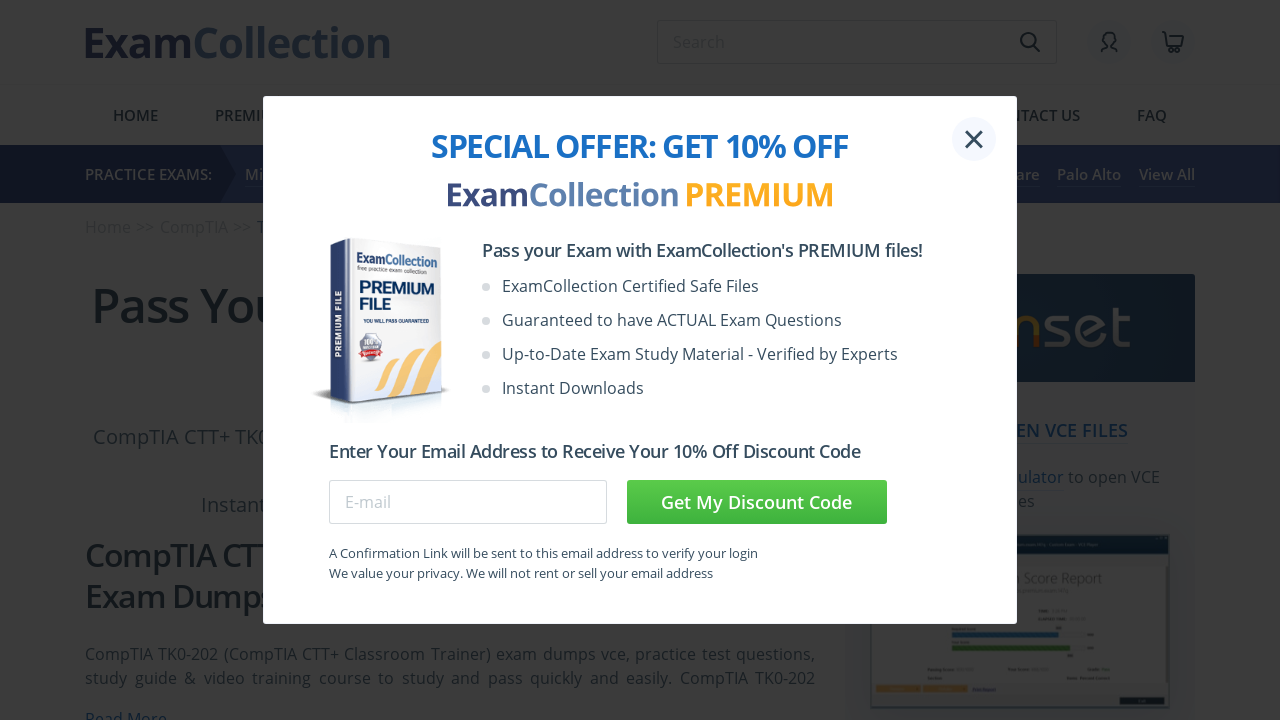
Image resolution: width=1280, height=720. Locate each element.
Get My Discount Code (756, 502)
